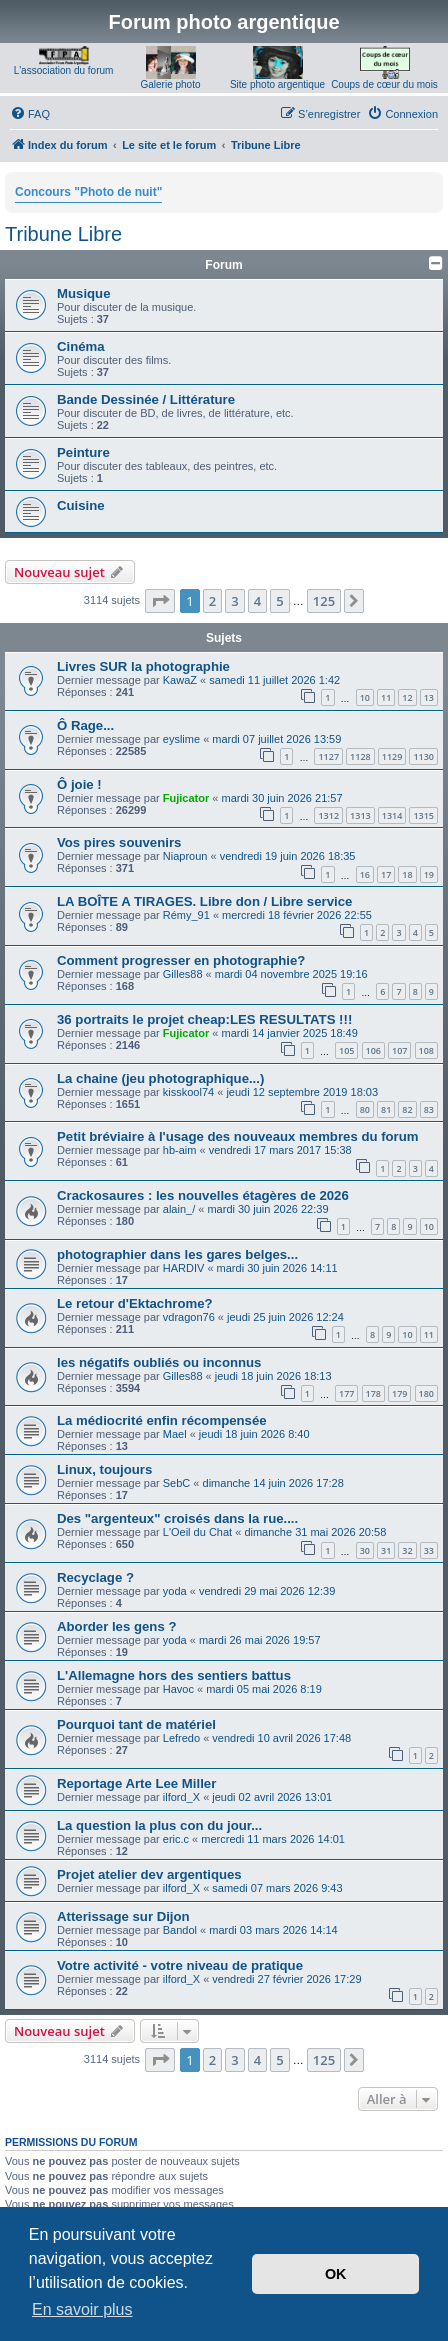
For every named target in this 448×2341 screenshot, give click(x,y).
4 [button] (257, 601)
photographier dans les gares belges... (177, 1254)
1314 (392, 815)
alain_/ (179, 1209)
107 (399, 1050)
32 (407, 1550)
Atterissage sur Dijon (123, 1916)
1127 (328, 756)
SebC (177, 1483)
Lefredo (181, 1738)
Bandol (180, 1930)
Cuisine (81, 505)
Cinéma (81, 346)
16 (365, 874)
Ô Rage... (85, 725)
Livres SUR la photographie (143, 666)
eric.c (176, 1839)
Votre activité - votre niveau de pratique (180, 1965)
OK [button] (336, 2274)
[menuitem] (30, 114)
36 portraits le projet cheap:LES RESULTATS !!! (204, 1019)
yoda (175, 1591)
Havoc (178, 1689)
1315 (423, 815)
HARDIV (184, 1268)
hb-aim (180, 1150)
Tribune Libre (63, 234)
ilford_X (181, 1797)
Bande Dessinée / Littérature (146, 399)
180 (426, 1393)
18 (407, 874)
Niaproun (185, 856)
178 (373, 1393)
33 (429, 1550)
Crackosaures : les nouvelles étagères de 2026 (203, 1195)
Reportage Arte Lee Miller (136, 1783)
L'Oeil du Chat (197, 1532)
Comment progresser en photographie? (181, 960)
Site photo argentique (277, 84)
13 (429, 697)
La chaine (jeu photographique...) (160, 1078)
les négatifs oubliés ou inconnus (159, 1362)
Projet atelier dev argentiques (149, 1874)
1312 (328, 815)
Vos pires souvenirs (119, 842)
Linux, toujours (104, 1469)
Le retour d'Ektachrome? (135, 1303)
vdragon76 (189, 1317)
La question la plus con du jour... (159, 1825)
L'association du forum (64, 70)
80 (365, 1109)
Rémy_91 (186, 915)
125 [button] (324, 601)
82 (407, 1109)
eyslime (181, 739)
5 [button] (279, 601)
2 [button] (212, 601)
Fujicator (186, 798)
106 (373, 1050)
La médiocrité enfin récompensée (162, 1420)
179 (399, 1393)
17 (386, 874)
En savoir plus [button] (82, 2309)
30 (365, 1550)
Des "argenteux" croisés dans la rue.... (177, 1518)
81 (386, 1109)
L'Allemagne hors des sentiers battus (174, 1675)
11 (386, 697)
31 (386, 1550)
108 (426, 1050)
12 (407, 697)
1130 (423, 756)
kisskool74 (188, 1092)
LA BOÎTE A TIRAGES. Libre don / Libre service (204, 901)
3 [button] (234, 601)
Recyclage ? (95, 1577)
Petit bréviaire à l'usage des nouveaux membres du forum (238, 1136)
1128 (360, 756)
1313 (360, 815)
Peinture (83, 452)
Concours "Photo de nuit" (88, 192)
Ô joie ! (79, 784)
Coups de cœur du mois (384, 84)
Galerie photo (170, 84)
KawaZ (180, 680)
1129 (392, 756)
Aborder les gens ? (116, 1626)
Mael (175, 1434)
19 (429, 874)
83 (429, 1109)
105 (346, 1050)
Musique (83, 293)
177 (346, 1393)
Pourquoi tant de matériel (136, 1724)
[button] (160, 601)
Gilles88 (183, 974)
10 (365, 697)
